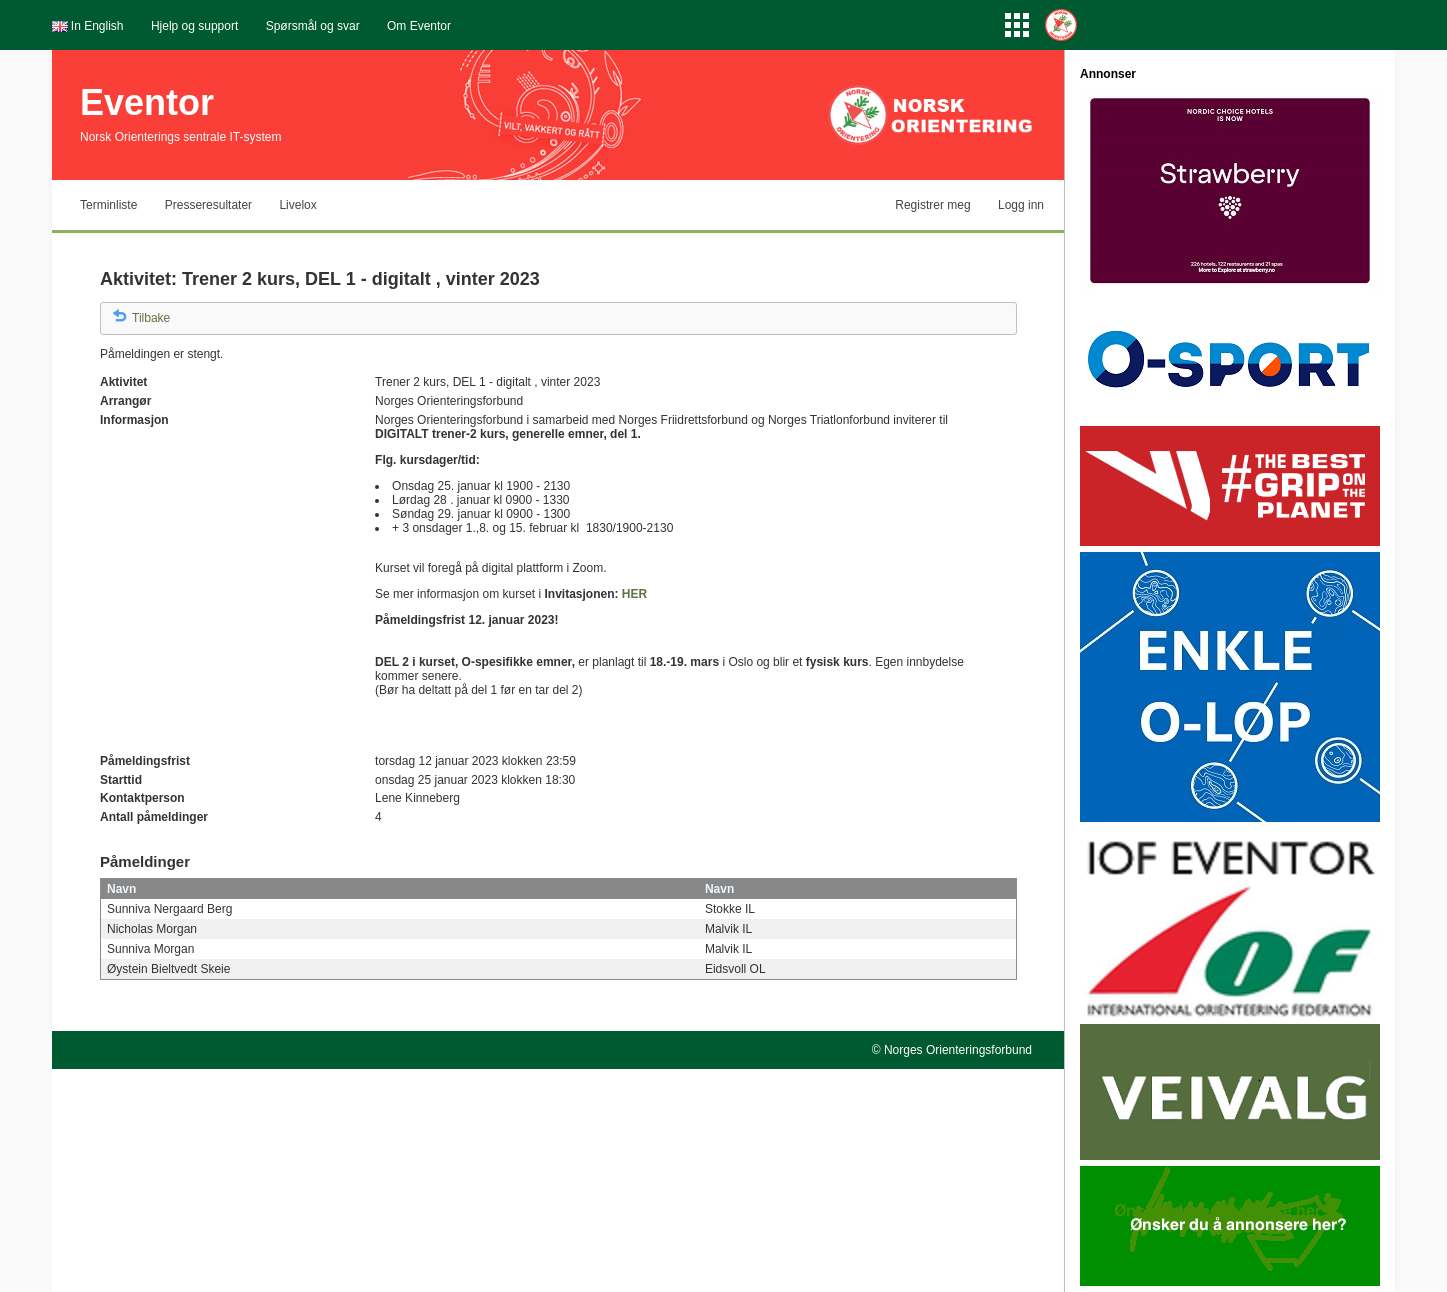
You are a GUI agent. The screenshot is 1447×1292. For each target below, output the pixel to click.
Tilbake (151, 318)
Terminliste (108, 205)
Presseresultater (208, 205)
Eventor (147, 102)
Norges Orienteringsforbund (958, 1050)
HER (634, 594)
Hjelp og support (194, 26)
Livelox (297, 205)
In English (97, 26)
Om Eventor (419, 26)
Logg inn (1021, 205)
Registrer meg (932, 205)
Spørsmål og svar (313, 26)
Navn (121, 889)
